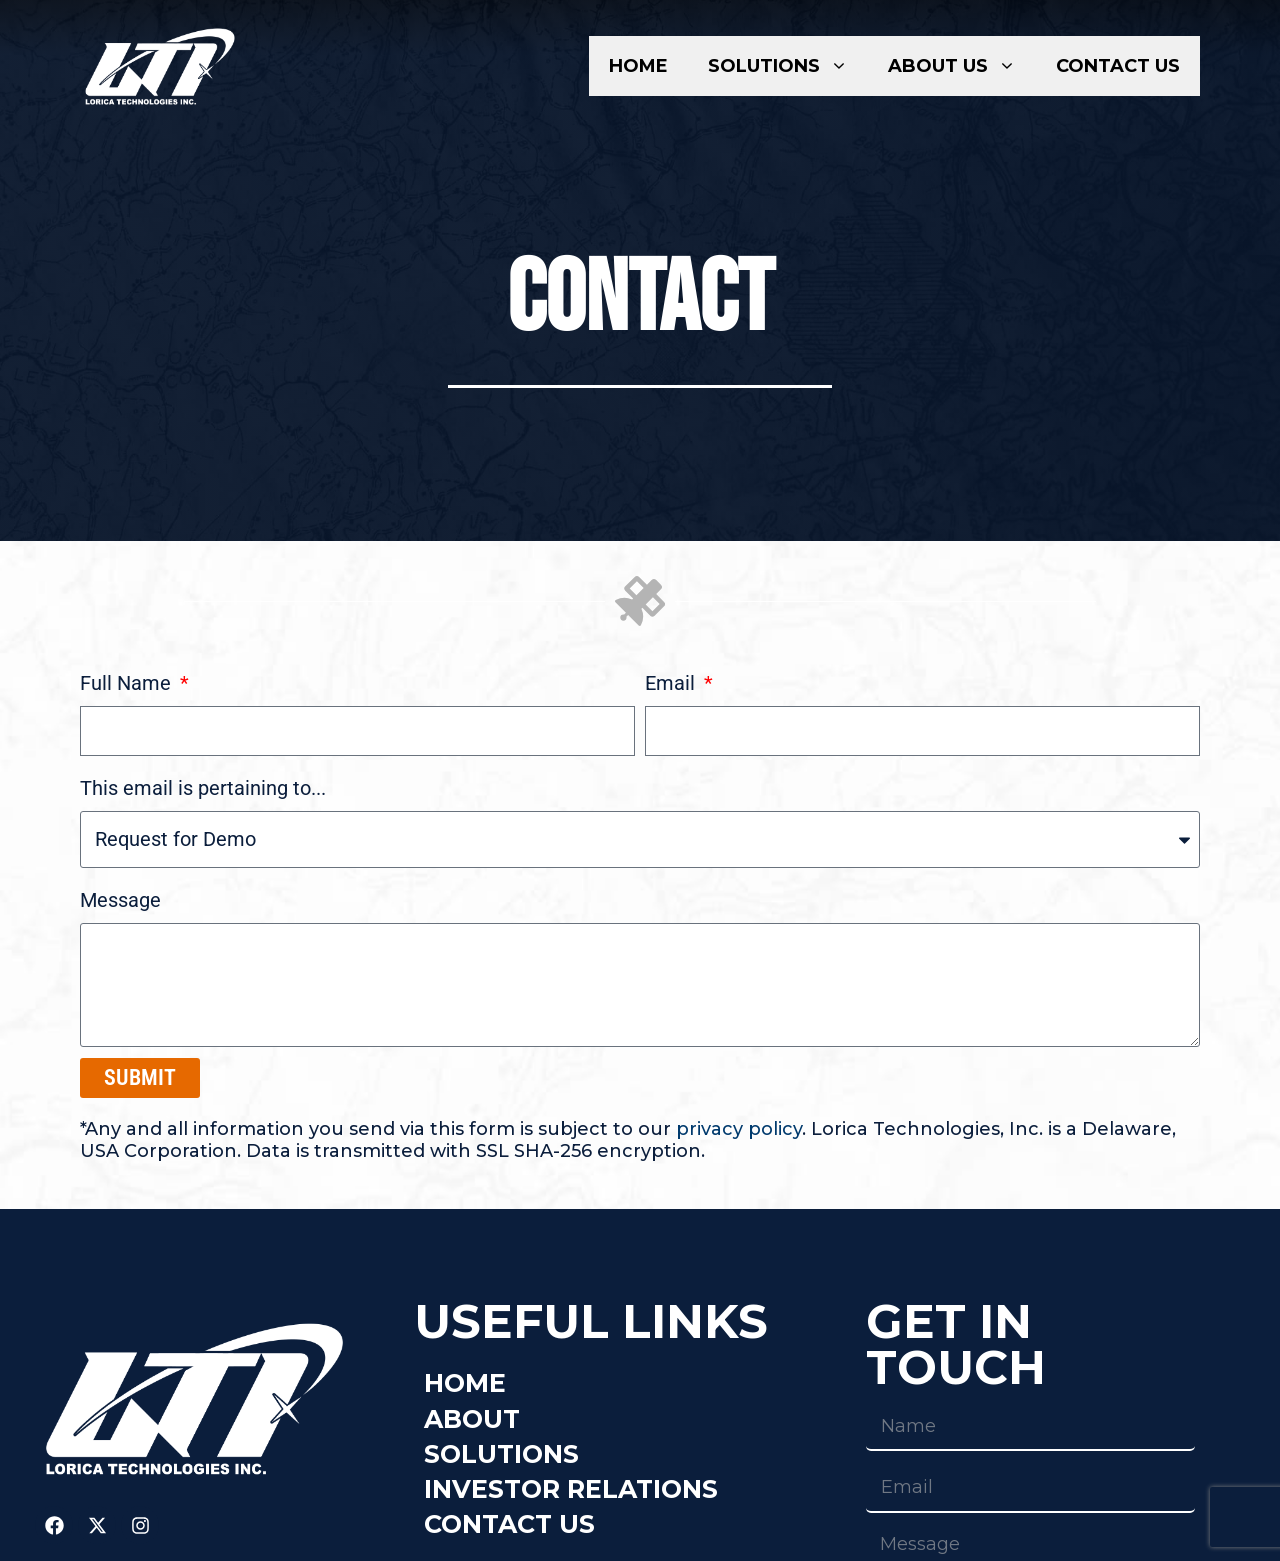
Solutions (788, 66)
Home (638, 66)
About (472, 1419)
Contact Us (1118, 66)
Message (120, 900)
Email (672, 683)
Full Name (128, 683)
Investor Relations (571, 1489)
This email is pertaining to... (203, 788)
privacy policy (739, 1129)
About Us (962, 66)
